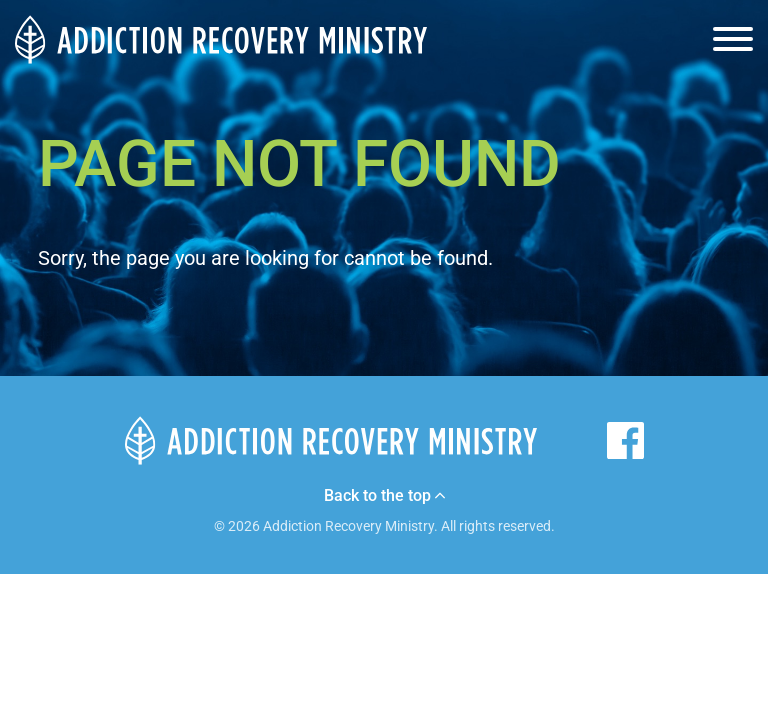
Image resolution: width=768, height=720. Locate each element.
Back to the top (384, 496)
